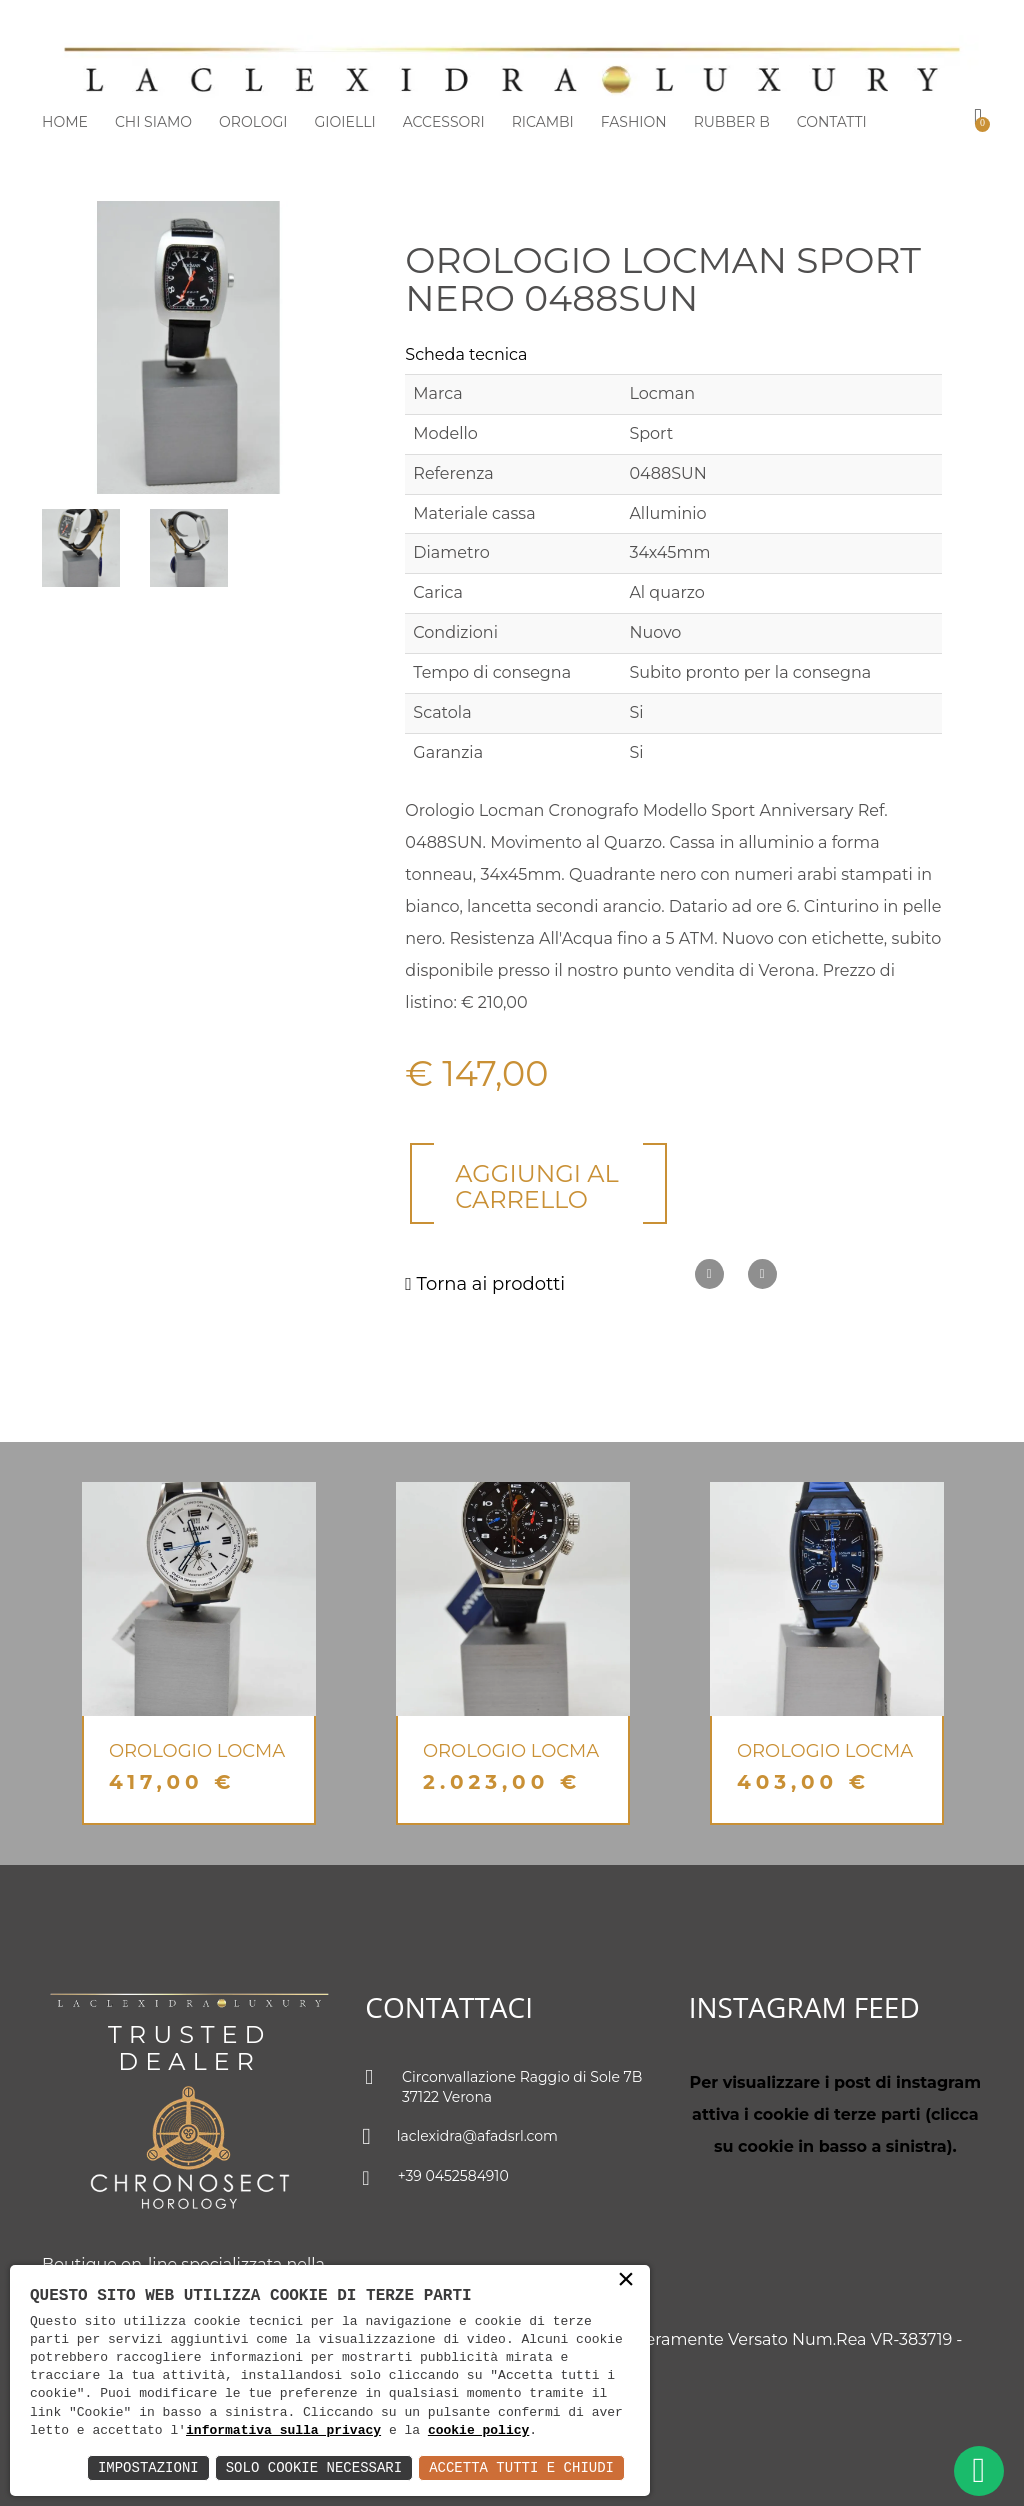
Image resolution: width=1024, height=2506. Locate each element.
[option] (199, 1653)
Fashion (634, 122)
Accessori (444, 122)
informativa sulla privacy (283, 2431)
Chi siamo (153, 122)
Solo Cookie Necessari (314, 2467)
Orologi (253, 122)
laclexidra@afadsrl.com (461, 2138)
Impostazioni (148, 2467)
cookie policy (478, 2431)
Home (65, 122)
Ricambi (543, 122)
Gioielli (345, 122)
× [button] (626, 2281)
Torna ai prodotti (485, 1284)
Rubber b (732, 122)
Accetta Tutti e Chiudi (521, 2467)
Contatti (832, 122)
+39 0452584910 (436, 2178)
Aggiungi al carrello (536, 1186)
